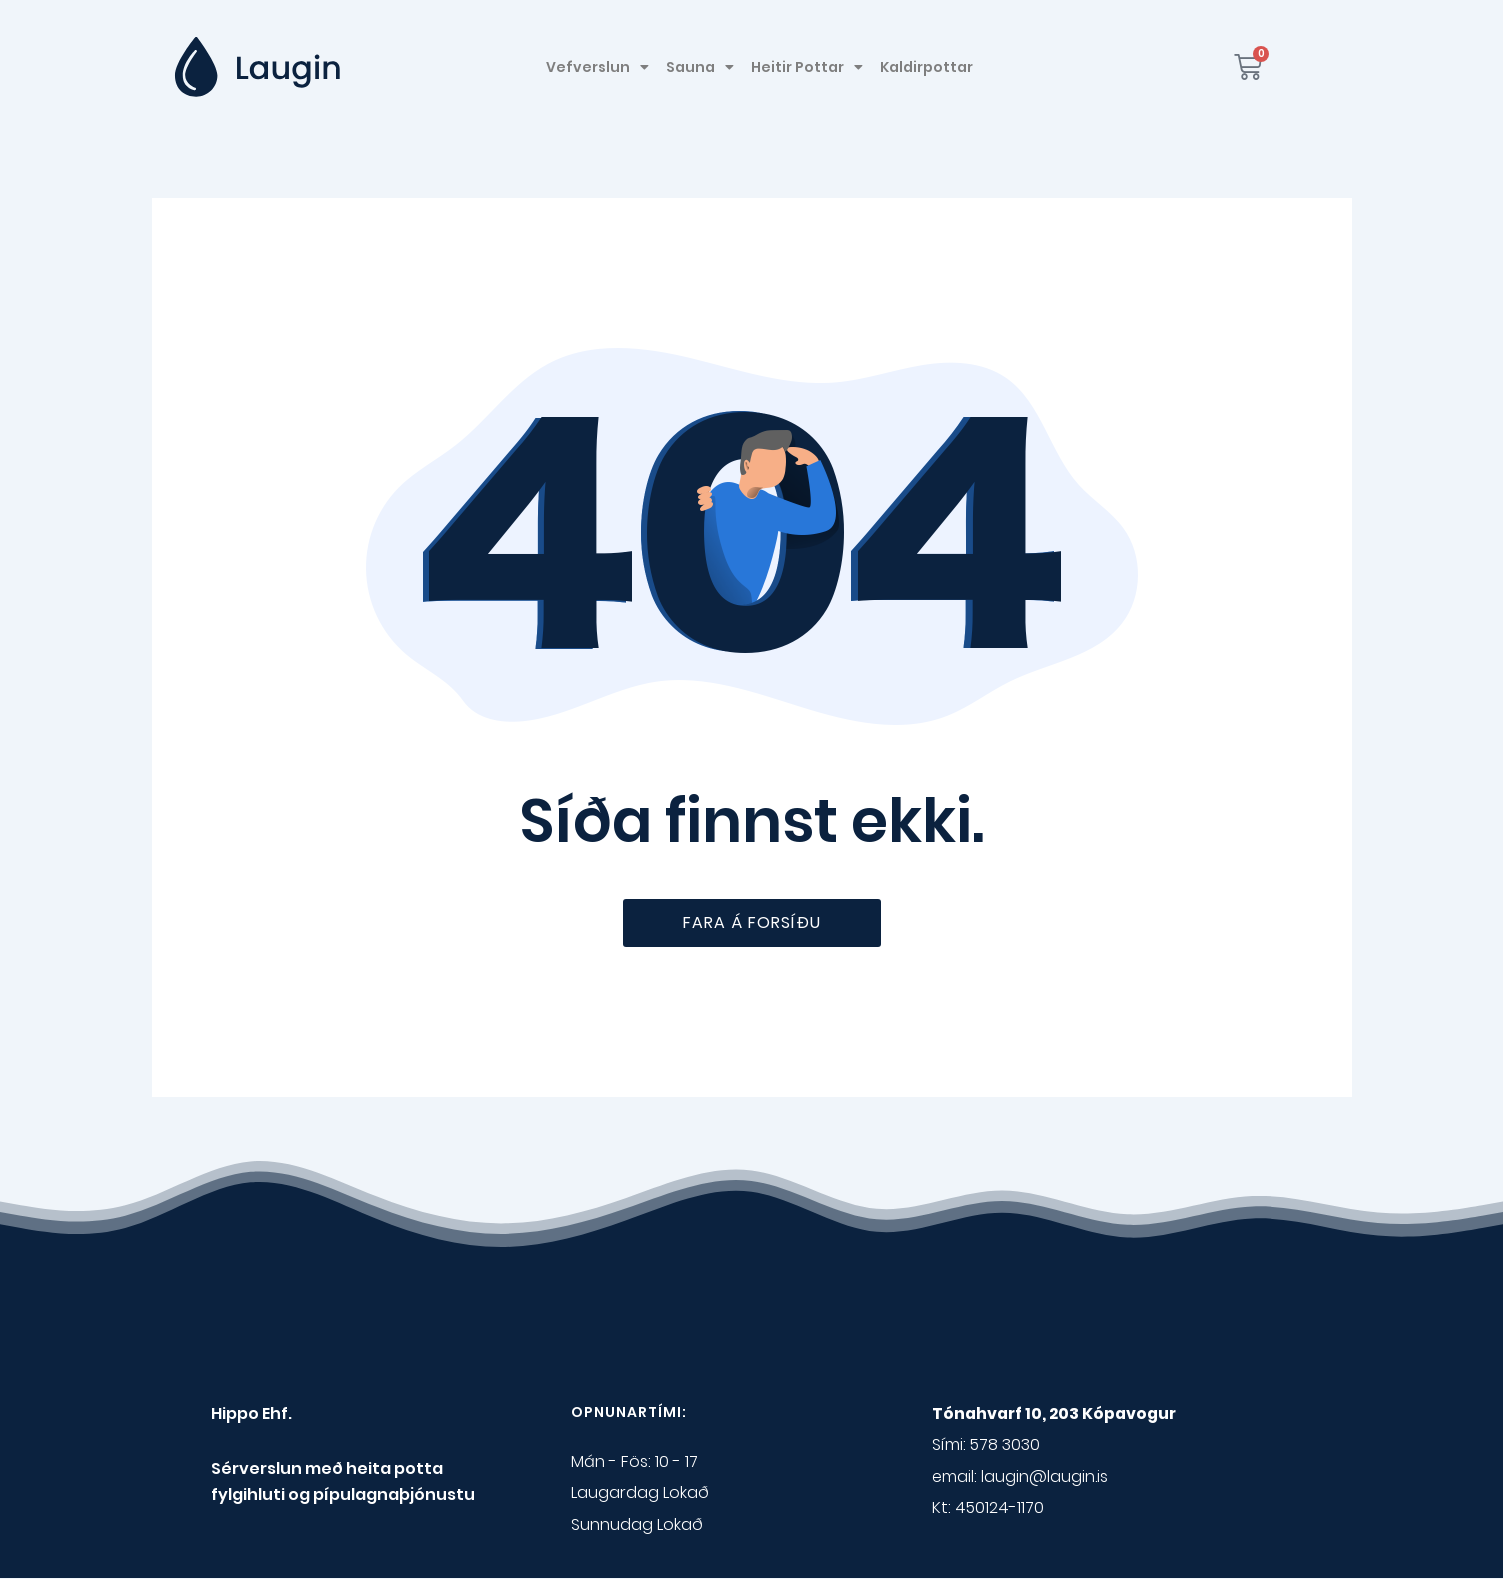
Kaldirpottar (926, 67)
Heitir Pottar (807, 67)
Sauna (700, 67)
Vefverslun (597, 67)
